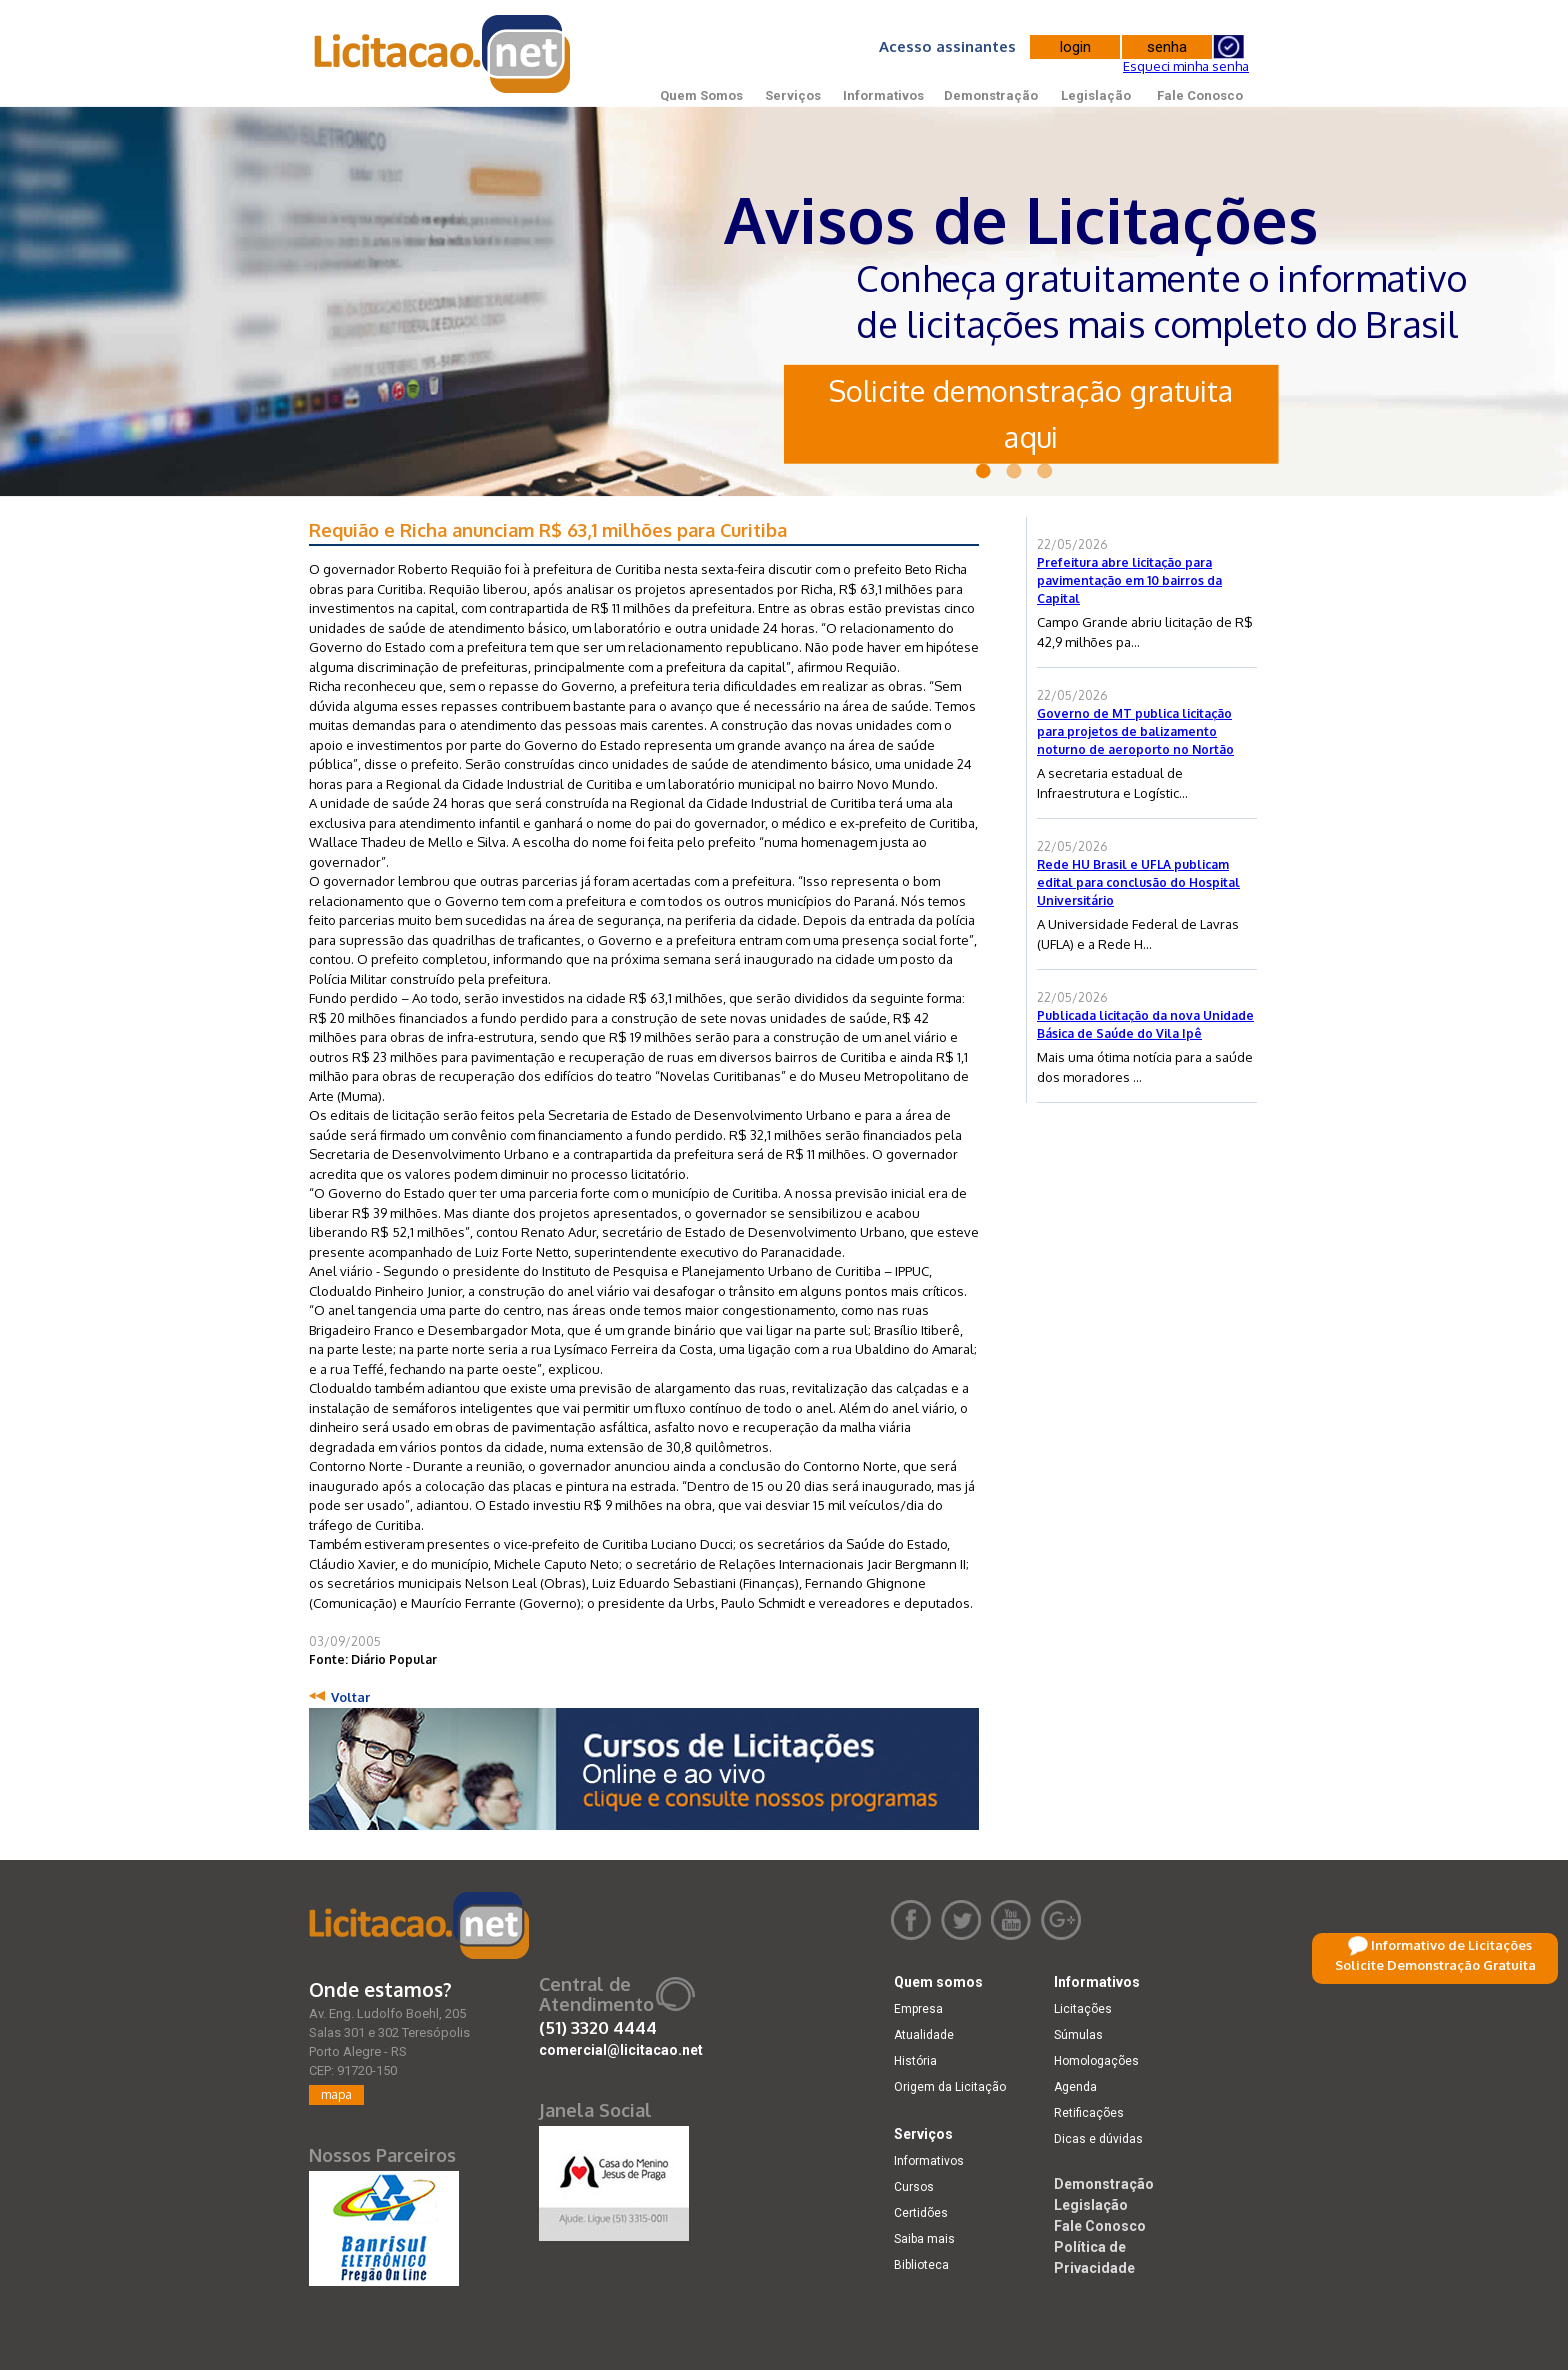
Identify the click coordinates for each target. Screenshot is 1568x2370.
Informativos (883, 95)
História (915, 2061)
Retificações (1089, 2113)
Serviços (793, 95)
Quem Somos (701, 95)
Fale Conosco (1200, 95)
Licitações (1083, 2009)
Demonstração (991, 95)
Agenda (1075, 2087)
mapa (336, 2094)
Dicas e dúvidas (1098, 2139)
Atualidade (924, 2035)
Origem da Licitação (950, 2087)
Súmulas (1078, 2035)
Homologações (1096, 2061)
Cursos (914, 2187)
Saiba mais (924, 2239)
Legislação (1096, 95)
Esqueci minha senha (1186, 66)
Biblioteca (921, 2265)
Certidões (921, 2213)
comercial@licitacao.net (621, 2050)
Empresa (918, 2009)
